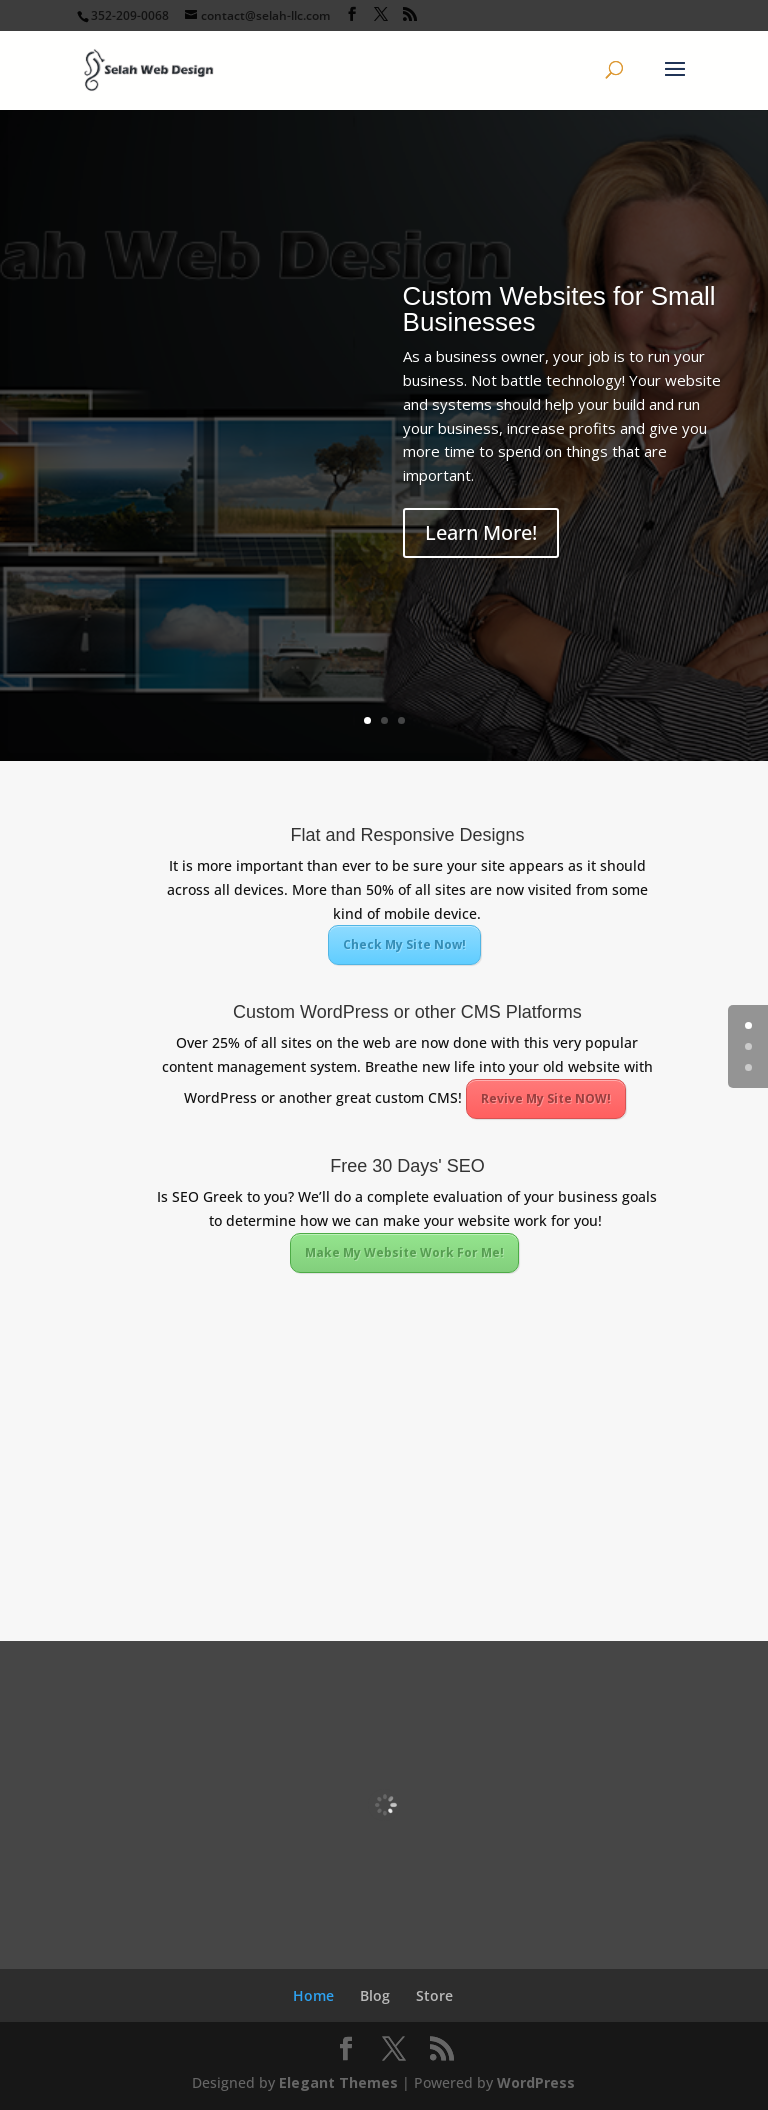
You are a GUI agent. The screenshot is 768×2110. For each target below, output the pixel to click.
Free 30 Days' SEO (407, 1166)
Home (313, 1995)
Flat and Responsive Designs (407, 835)
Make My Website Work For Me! (404, 1252)
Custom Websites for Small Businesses (559, 309)
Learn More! (481, 532)
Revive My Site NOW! (546, 1098)
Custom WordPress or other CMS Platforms (407, 1012)
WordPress (536, 2082)
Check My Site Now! (404, 944)
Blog (375, 1995)
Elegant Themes (338, 2082)
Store (434, 1995)
